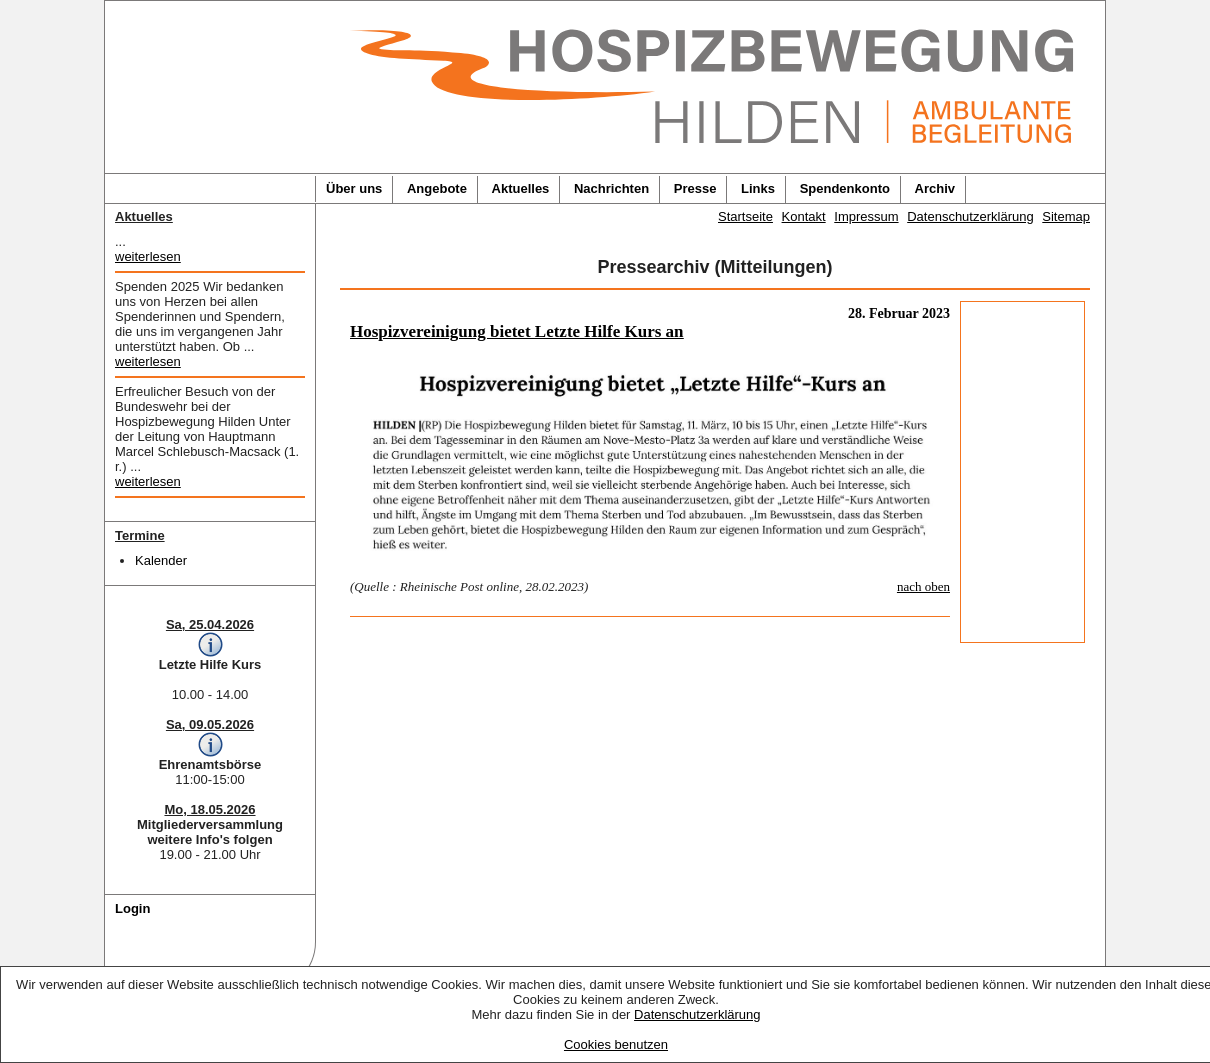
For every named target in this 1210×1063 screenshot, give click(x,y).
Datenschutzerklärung (697, 1014)
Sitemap (1066, 216)
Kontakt (804, 216)
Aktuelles (521, 188)
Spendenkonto (845, 188)
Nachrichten (611, 188)
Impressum (866, 216)
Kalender (161, 560)
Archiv (935, 188)
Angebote (437, 188)
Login (132, 908)
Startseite (745, 216)
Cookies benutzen (616, 1044)
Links (758, 188)
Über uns (354, 188)
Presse (695, 188)
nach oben (923, 586)
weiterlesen (148, 256)
